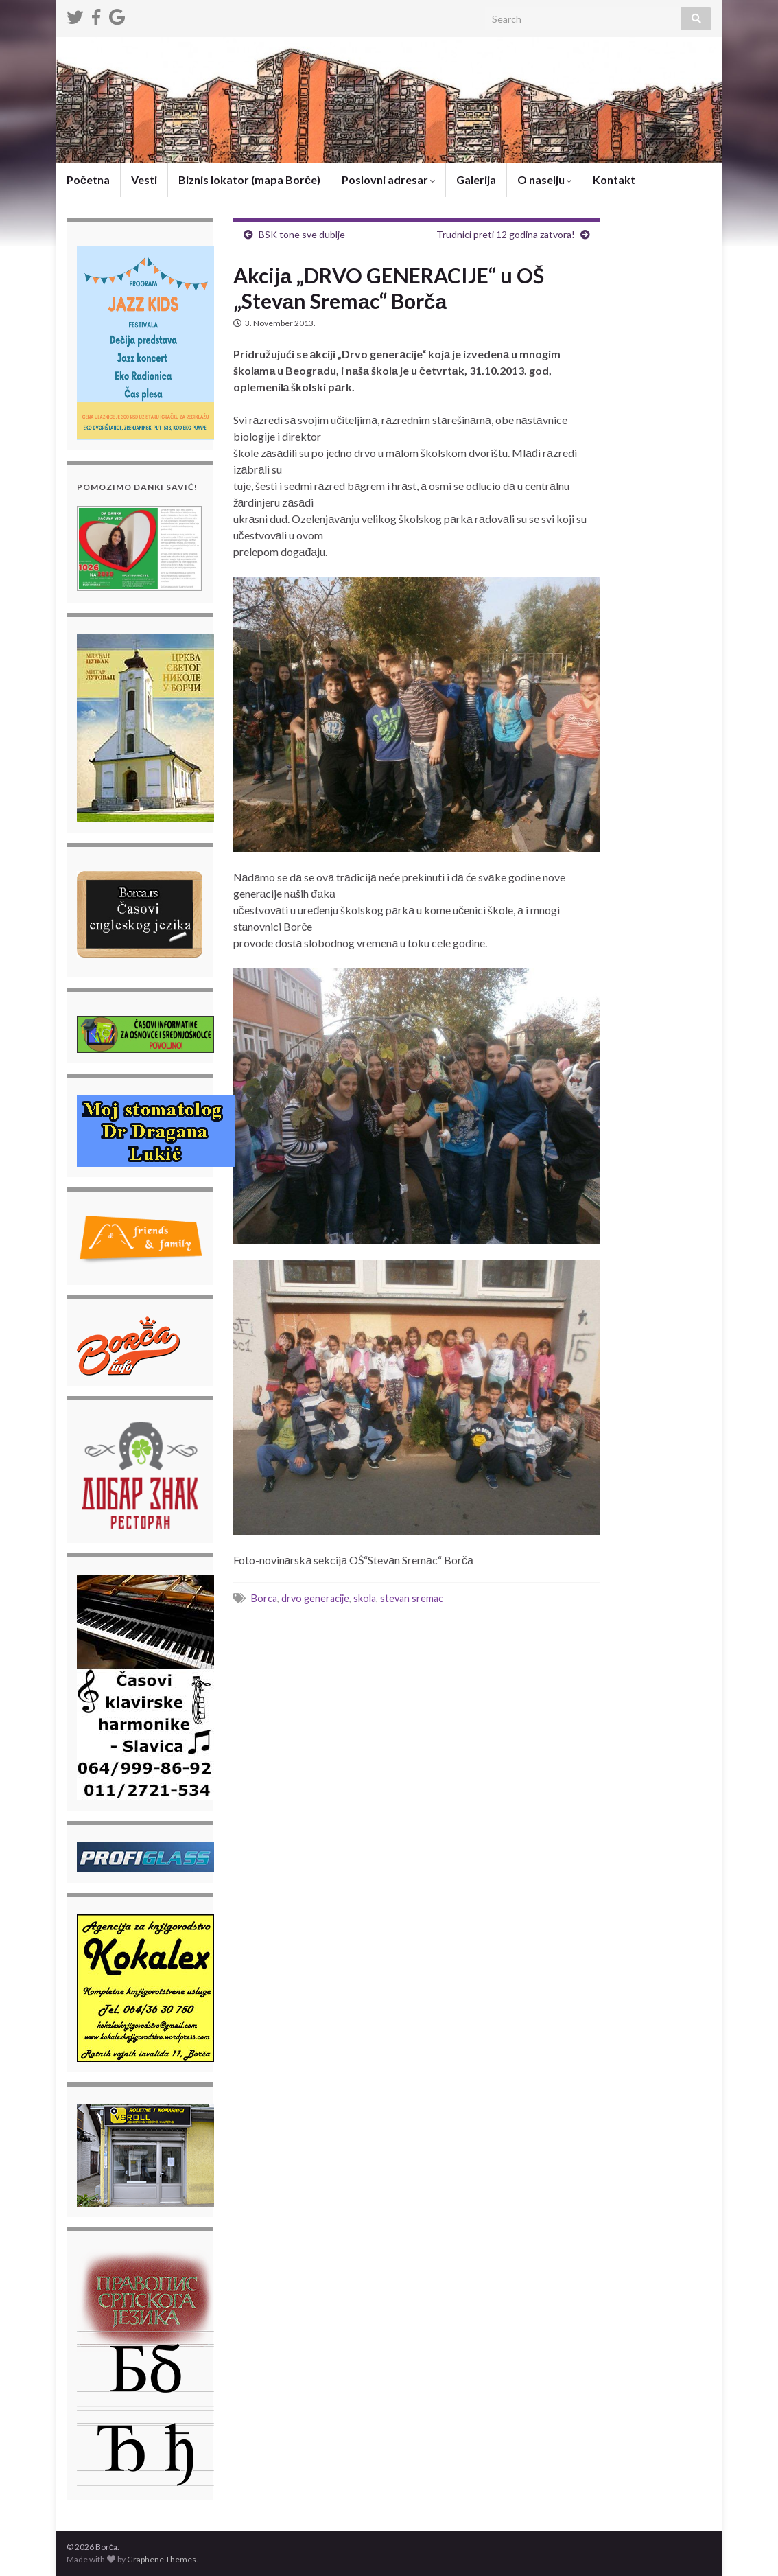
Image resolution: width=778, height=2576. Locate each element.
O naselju (544, 179)
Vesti (144, 179)
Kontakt (614, 179)
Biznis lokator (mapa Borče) (249, 179)
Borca (264, 1598)
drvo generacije (315, 1598)
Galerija (476, 179)
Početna (88, 179)
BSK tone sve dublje (302, 234)
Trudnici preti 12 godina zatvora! (505, 234)
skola (364, 1598)
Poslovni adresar (388, 179)
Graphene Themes (161, 2559)
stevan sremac (411, 1598)
